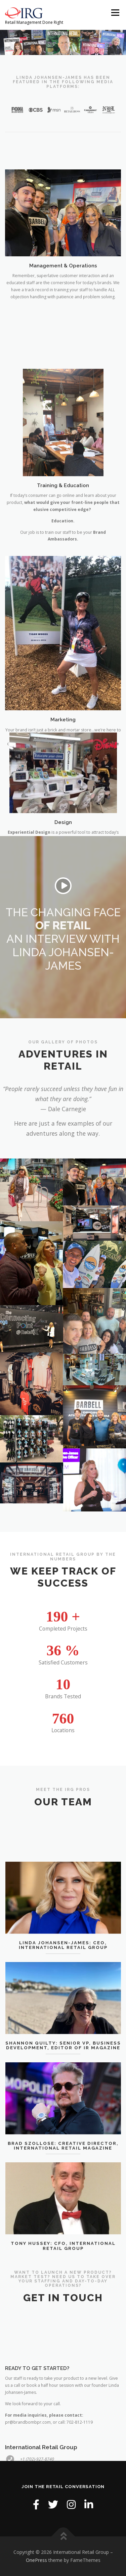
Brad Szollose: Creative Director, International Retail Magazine (63, 2199)
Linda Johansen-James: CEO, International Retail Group (63, 1999)
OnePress (36, 2560)
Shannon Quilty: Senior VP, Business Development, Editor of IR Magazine (63, 2099)
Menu (114, 12)
